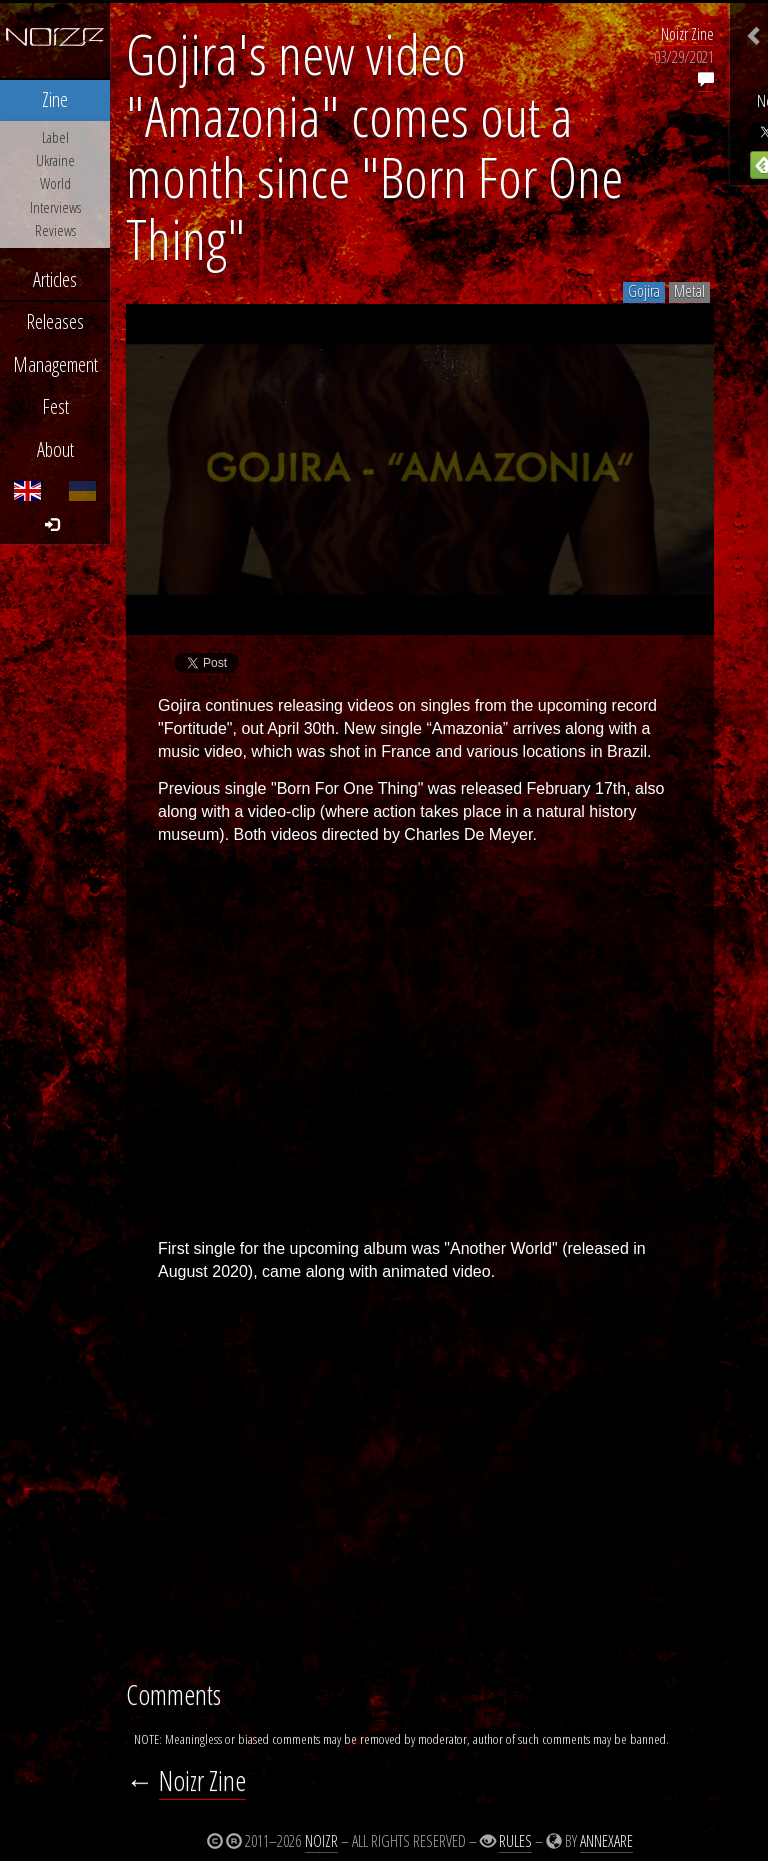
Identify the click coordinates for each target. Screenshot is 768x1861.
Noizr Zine (687, 34)
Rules (515, 1841)
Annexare (606, 1841)
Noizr (321, 1841)
